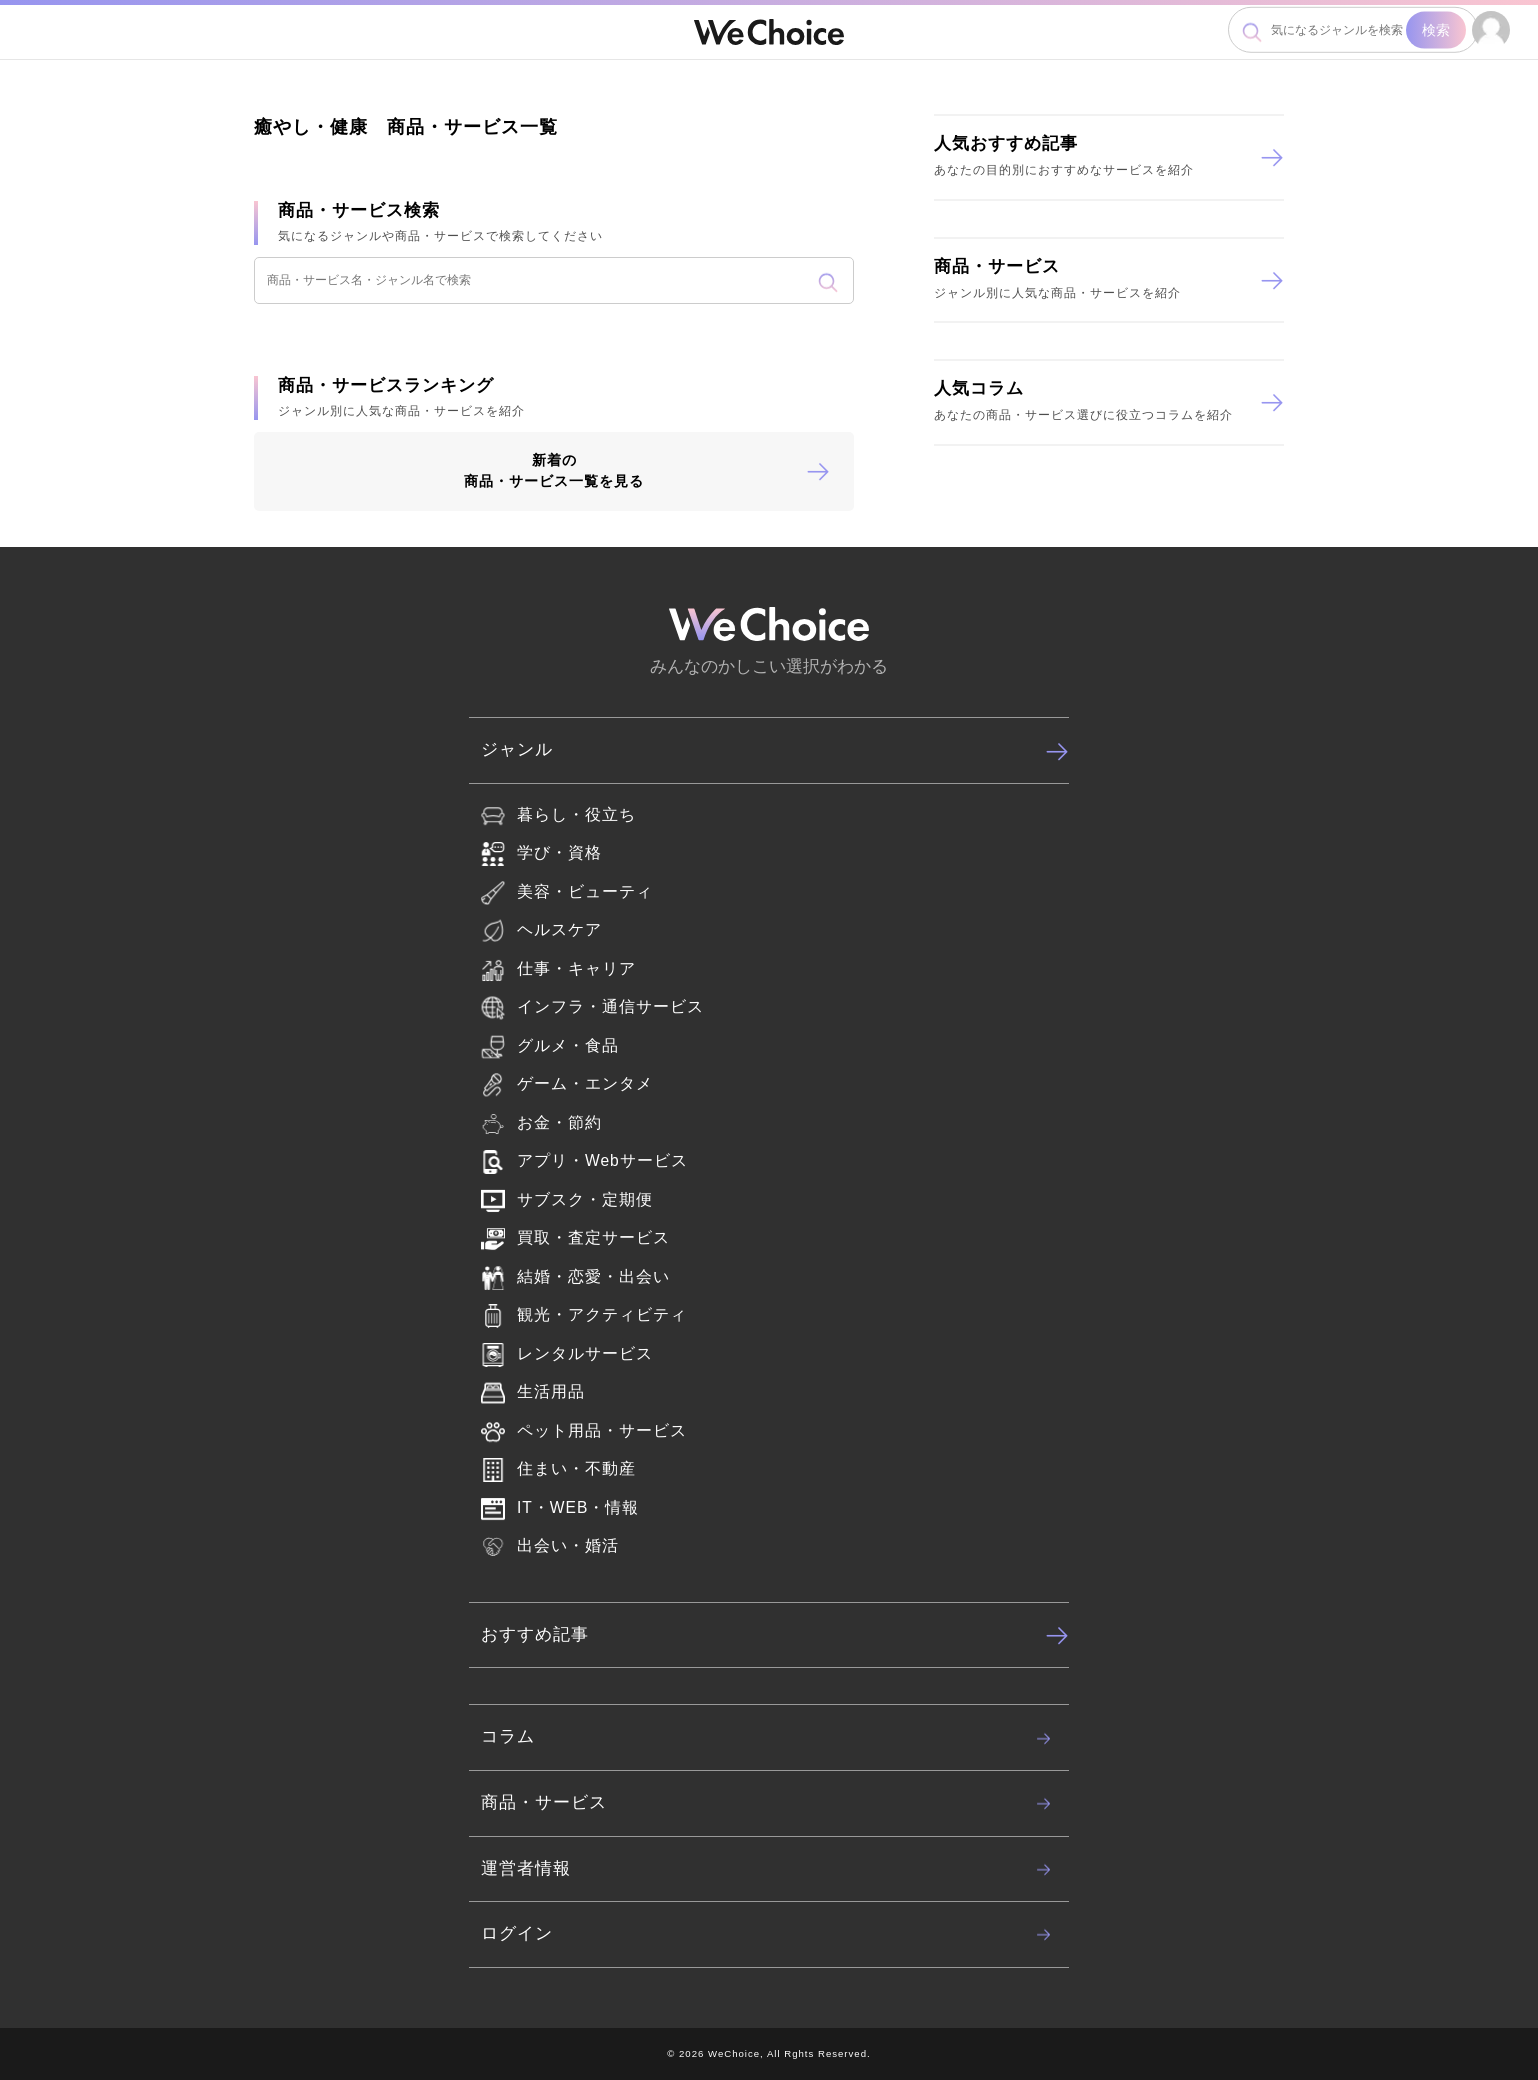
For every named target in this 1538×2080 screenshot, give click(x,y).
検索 (1436, 30)
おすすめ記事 (775, 1635)
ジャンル (775, 751)
